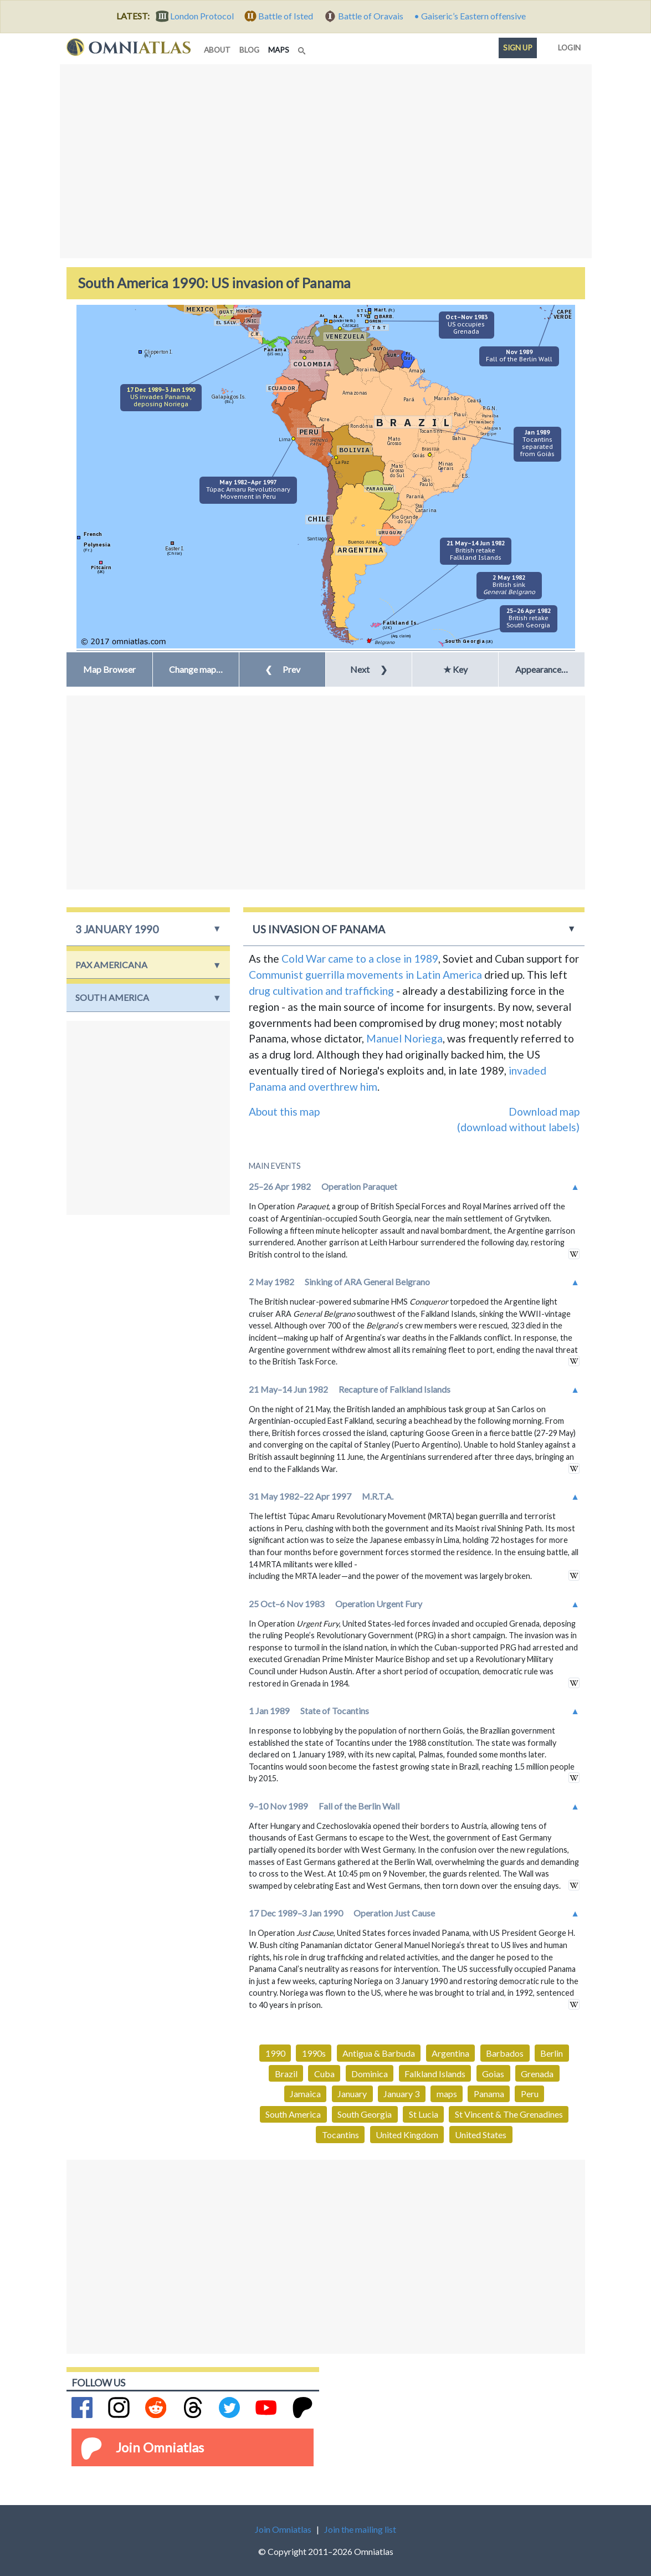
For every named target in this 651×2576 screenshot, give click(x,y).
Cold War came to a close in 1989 (359, 958)
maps (281, 49)
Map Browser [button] (109, 669)
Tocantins (340, 2134)
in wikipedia (574, 1254)
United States (480, 2134)
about (217, 49)
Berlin (551, 2053)
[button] (195, 669)
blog (249, 49)
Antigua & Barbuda (378, 2053)
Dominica (369, 2073)
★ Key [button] (455, 669)
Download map (544, 1111)
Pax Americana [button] (111, 964)
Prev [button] (282, 669)
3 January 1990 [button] (116, 929)
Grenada (537, 2073)
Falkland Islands (434, 2073)
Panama (489, 2093)
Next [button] (368, 669)
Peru (530, 2093)
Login (567, 45)
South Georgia (364, 2114)
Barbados (505, 2053)
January (352, 2093)
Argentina (450, 2053)
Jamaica (305, 2093)
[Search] (303, 47)
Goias (493, 2073)
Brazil (286, 2073)
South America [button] (112, 997)
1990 (275, 2053)
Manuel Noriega (404, 1038)
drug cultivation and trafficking (321, 990)
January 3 (401, 2093)
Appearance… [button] (541, 669)
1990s (314, 2053)
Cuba (324, 2073)
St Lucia (423, 2114)
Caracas (350, 325)
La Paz (342, 462)
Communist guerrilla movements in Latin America (365, 974)
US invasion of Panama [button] (318, 929)
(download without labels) (518, 1127)
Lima (284, 439)
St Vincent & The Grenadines (509, 2114)
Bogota (306, 351)
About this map (284, 1111)
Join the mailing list (360, 2529)
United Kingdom (407, 2134)
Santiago (316, 538)
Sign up (517, 47)
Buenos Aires (362, 542)
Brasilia (430, 449)
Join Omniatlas (160, 2447)
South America (293, 2114)
